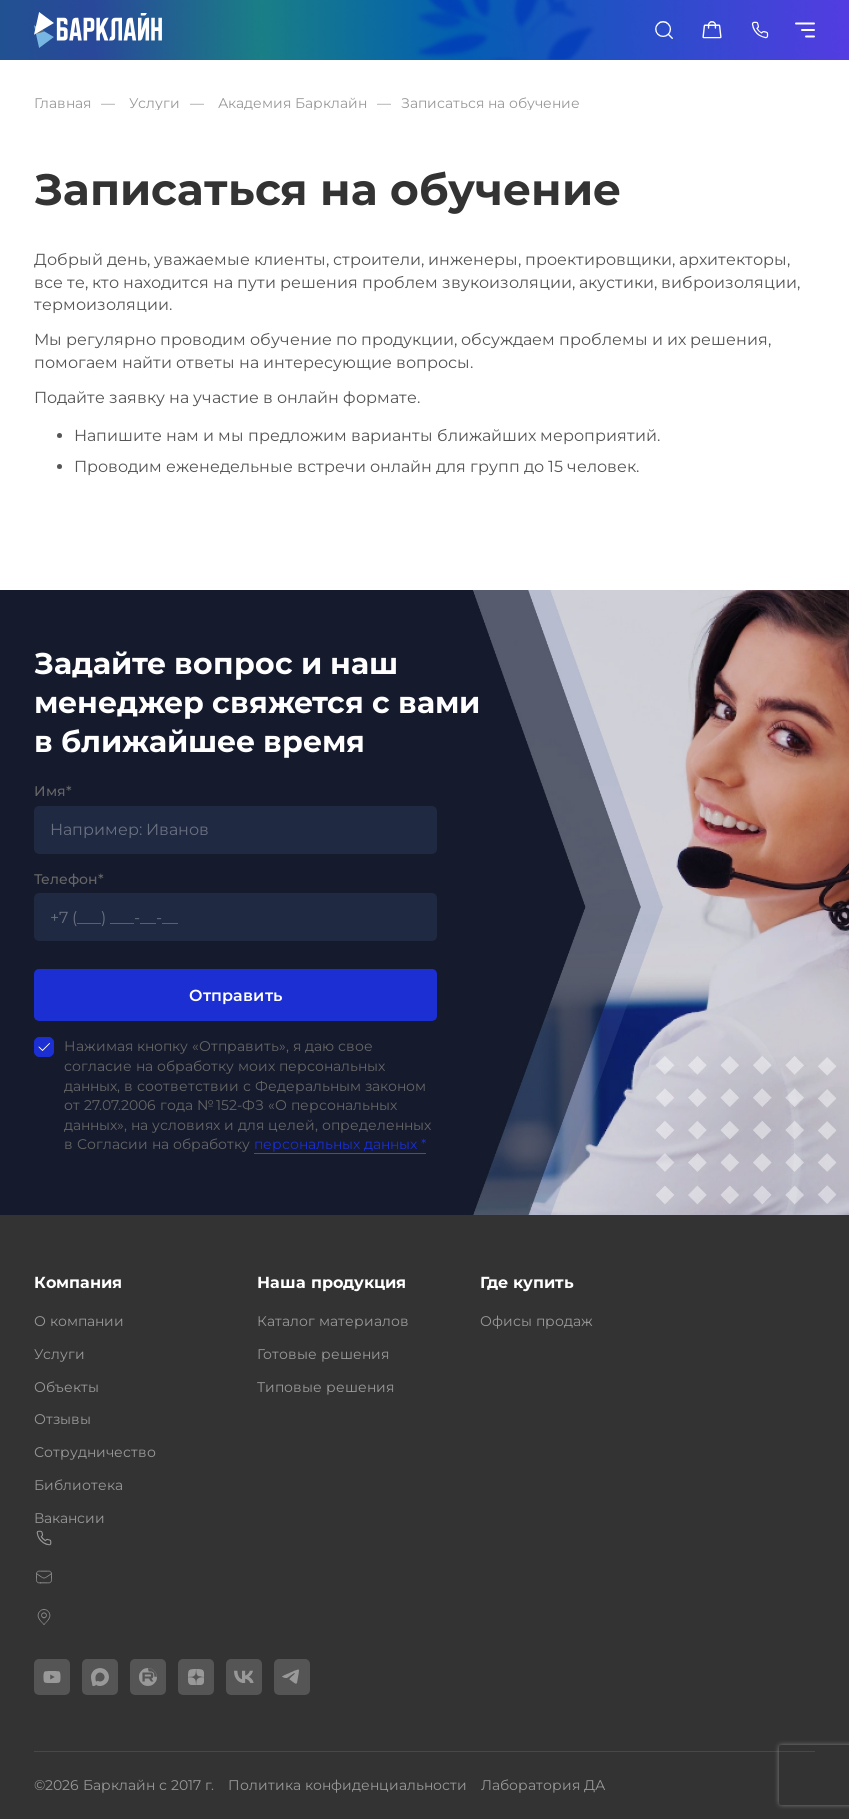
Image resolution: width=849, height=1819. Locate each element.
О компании (79, 1321)
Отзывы (62, 1419)
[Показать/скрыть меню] (808, 30)
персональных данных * (340, 1144)
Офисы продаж (536, 1321)
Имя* (53, 791)
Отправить (235, 995)
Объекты (66, 1387)
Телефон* (69, 879)
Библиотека (78, 1485)
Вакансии (69, 1518)
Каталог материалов (333, 1321)
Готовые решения (323, 1354)
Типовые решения (325, 1387)
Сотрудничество (95, 1452)
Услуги (59, 1354)
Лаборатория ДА (543, 1785)
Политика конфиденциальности (347, 1785)
